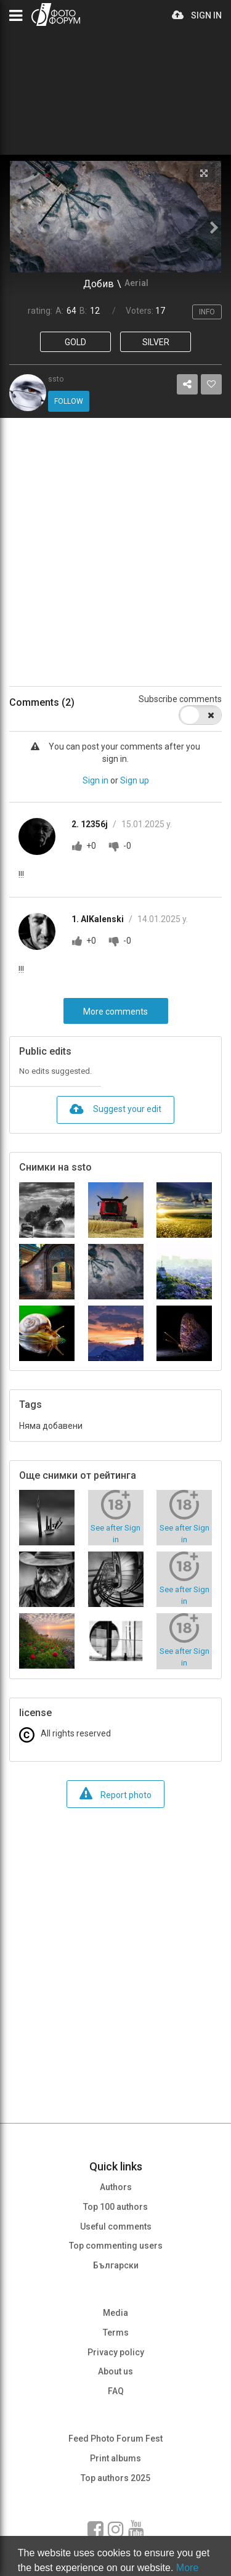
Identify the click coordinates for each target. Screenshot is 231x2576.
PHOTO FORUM (55, 14)
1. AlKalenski (98, 919)
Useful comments (116, 2226)
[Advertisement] (115, 552)
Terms (116, 2332)
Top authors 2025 (115, 2478)
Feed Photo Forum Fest (115, 2438)
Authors (116, 2187)
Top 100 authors (115, 2207)
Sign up (134, 780)
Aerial (136, 283)
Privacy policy (115, 2352)
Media (115, 2313)
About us (115, 2371)
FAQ (116, 2391)
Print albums (115, 2458)
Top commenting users (116, 2246)
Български (116, 2265)
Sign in (95, 780)
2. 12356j (90, 824)
